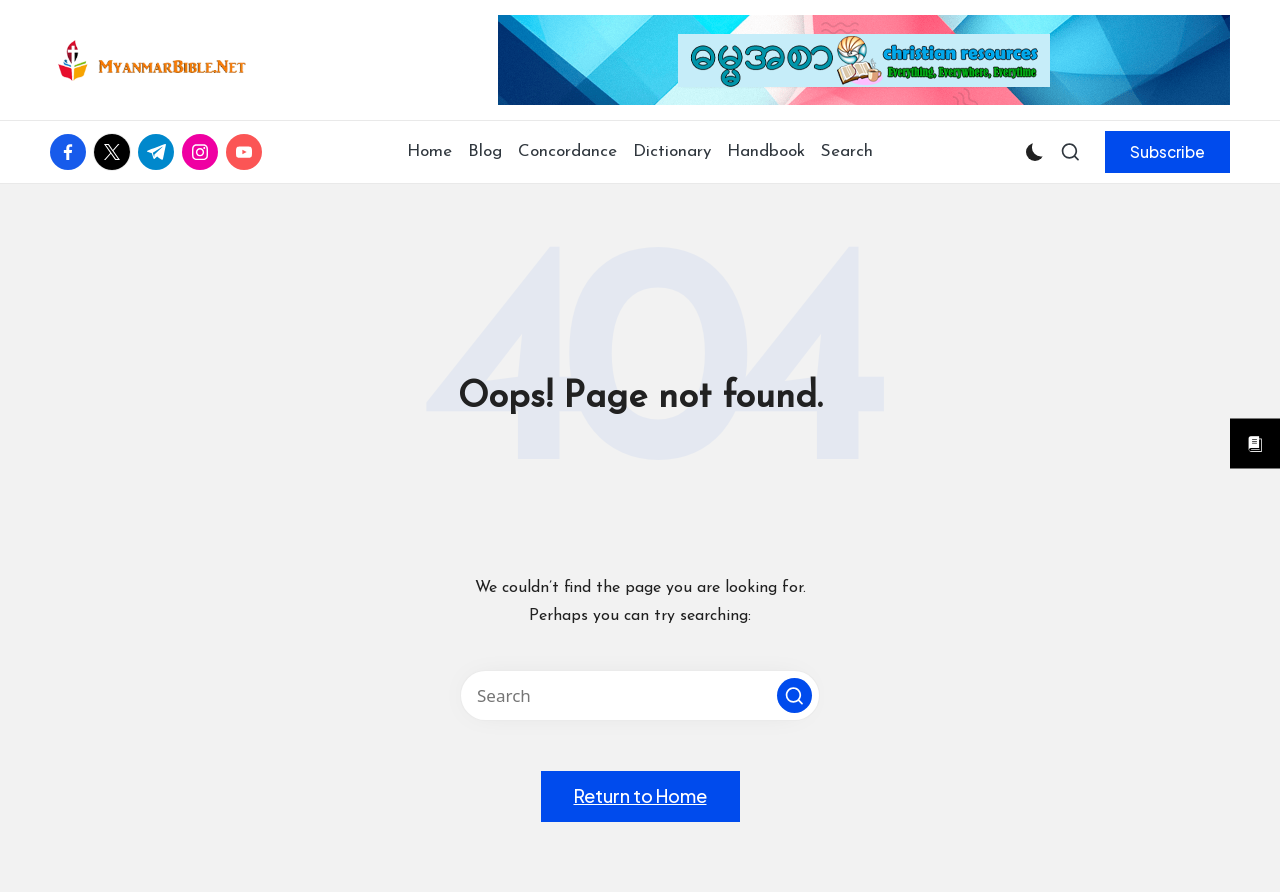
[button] (1167, 152)
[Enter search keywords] (640, 695)
